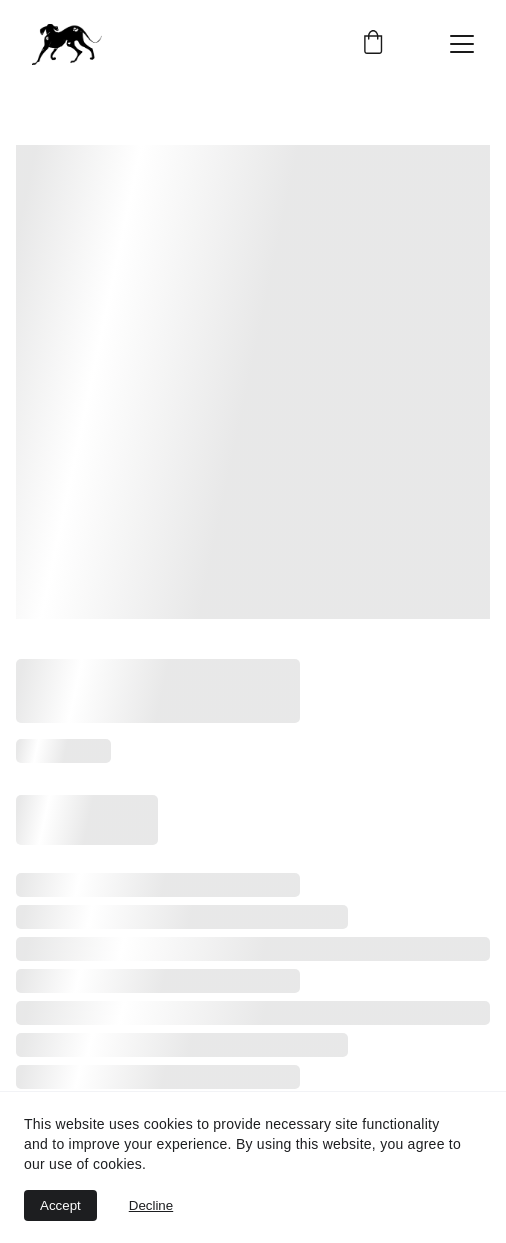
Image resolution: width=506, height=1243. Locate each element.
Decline (151, 1205)
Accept (60, 1205)
